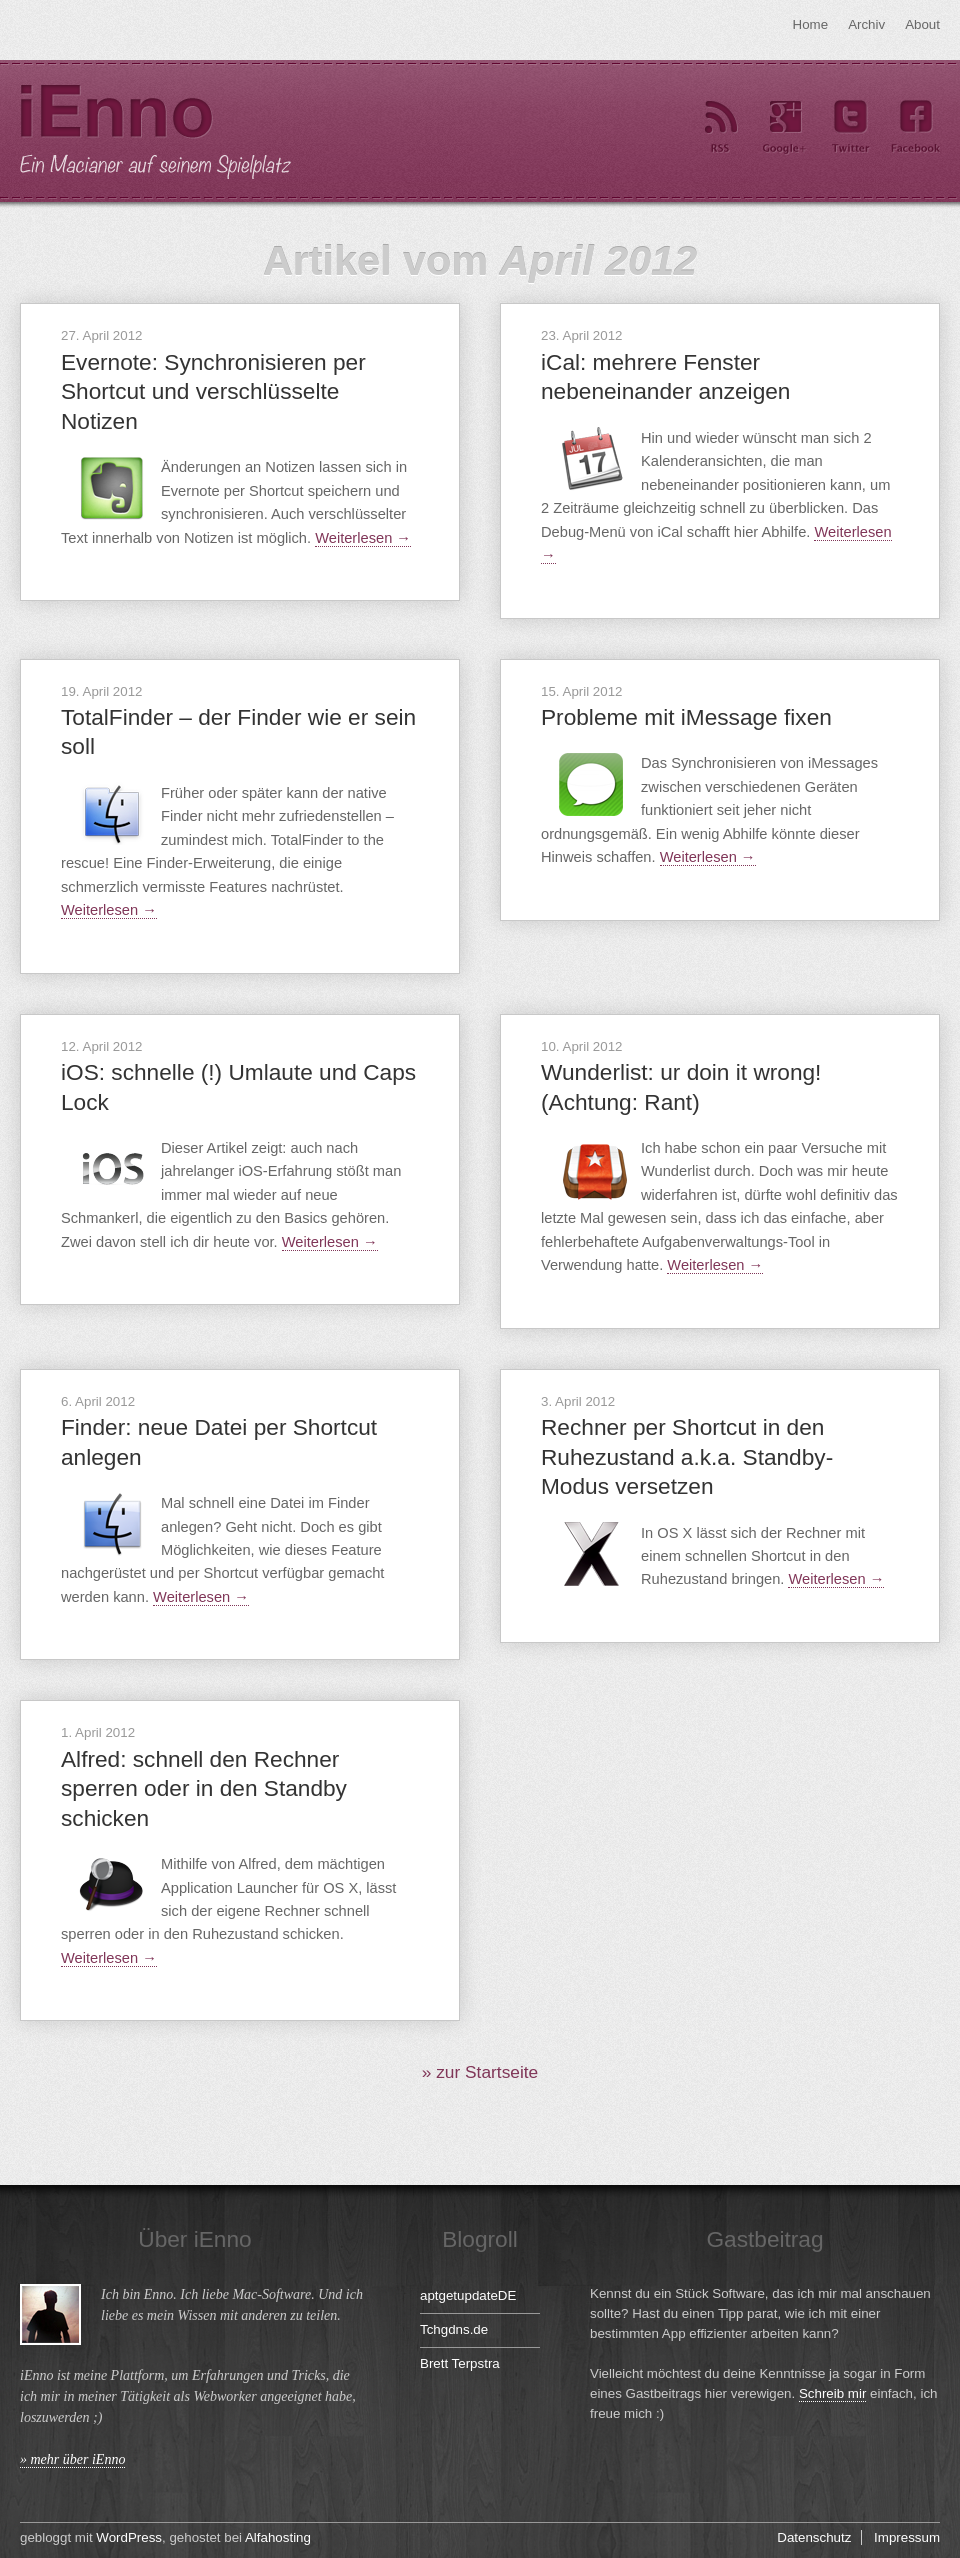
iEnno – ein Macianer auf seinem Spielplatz (155, 132)
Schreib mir (832, 2393)
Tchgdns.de (454, 2329)
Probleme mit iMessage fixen (686, 717)
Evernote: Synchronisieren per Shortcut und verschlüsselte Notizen (213, 391)
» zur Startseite (480, 2072)
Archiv (866, 24)
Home (811, 24)
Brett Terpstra (460, 2363)
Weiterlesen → (363, 538)
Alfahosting (278, 2537)
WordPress (129, 2537)
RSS (720, 127)
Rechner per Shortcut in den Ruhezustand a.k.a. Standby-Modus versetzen (687, 1456)
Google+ (785, 127)
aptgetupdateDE (468, 2295)
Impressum (907, 2537)
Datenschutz (814, 2537)
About (922, 24)
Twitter (850, 127)
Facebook (915, 127)
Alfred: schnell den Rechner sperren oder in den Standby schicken (204, 1788)
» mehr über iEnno (72, 2459)
